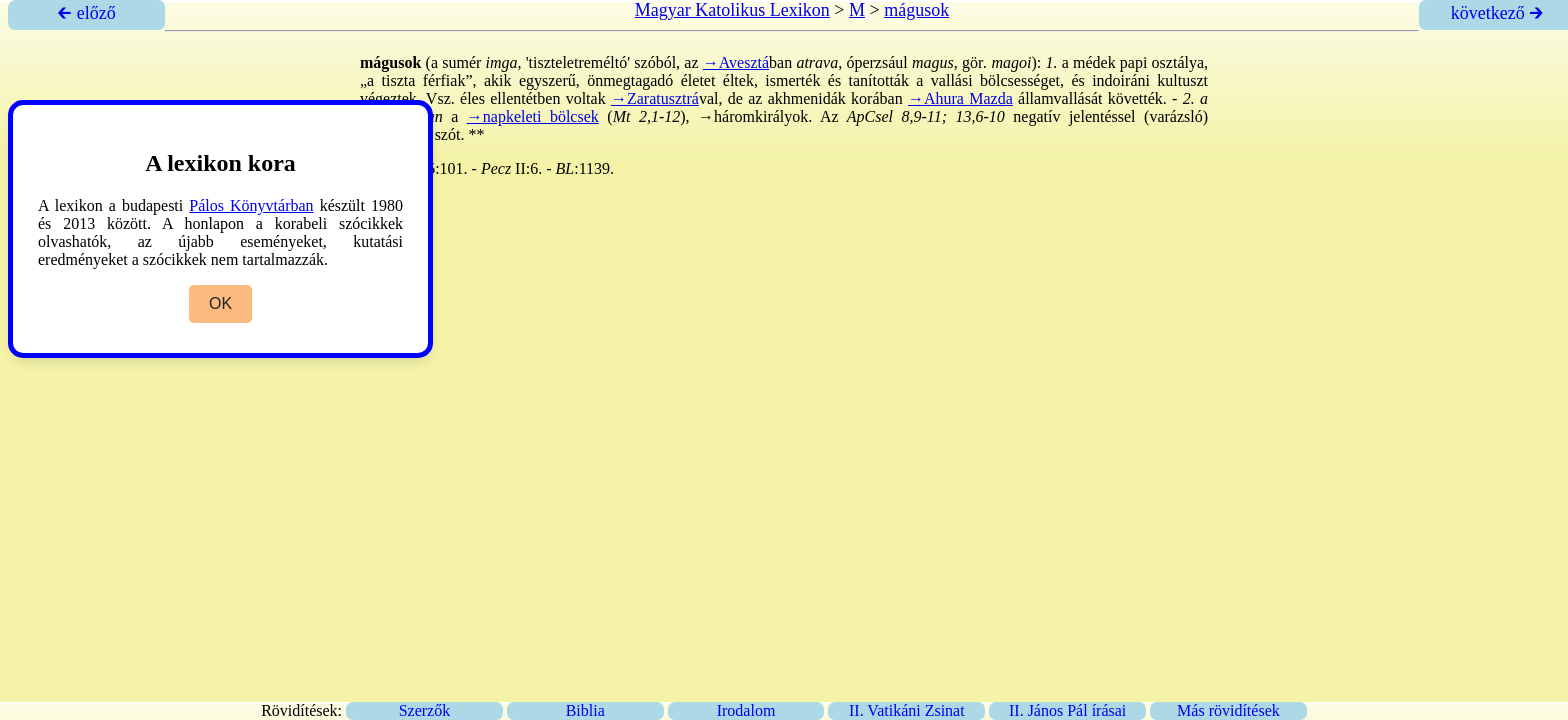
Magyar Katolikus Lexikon (732, 10)
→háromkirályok (753, 116)
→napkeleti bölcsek (533, 116)
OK (220, 303)
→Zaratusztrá (655, 98)
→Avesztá (736, 62)
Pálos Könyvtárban (251, 205)
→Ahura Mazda (960, 98)
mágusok (916, 10)
